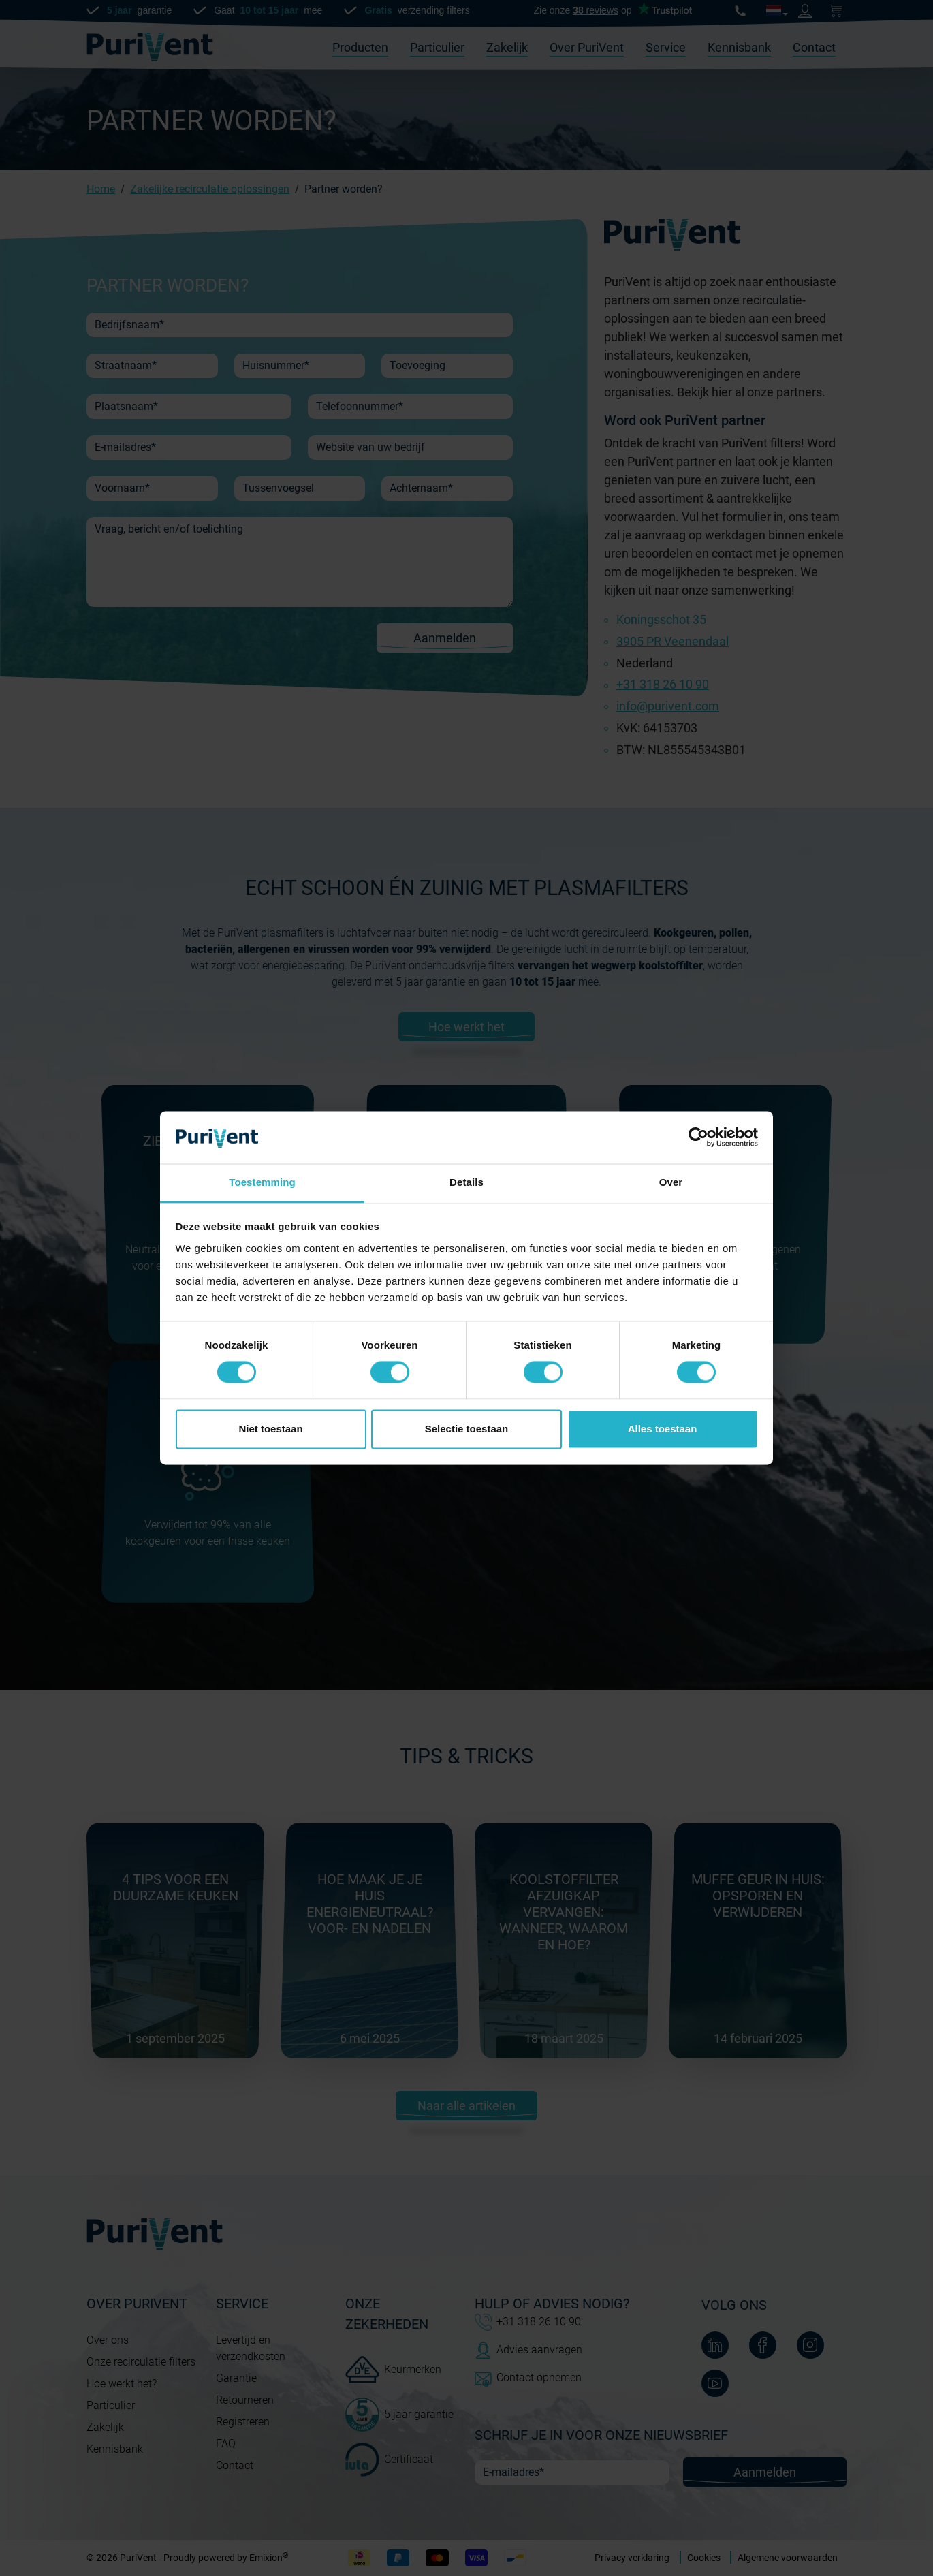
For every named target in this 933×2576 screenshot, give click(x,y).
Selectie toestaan (467, 1428)
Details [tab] (466, 1182)
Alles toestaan (662, 1428)
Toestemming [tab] (262, 1182)
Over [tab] (671, 1182)
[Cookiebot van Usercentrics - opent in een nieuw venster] (698, 1137)
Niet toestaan (270, 1428)
